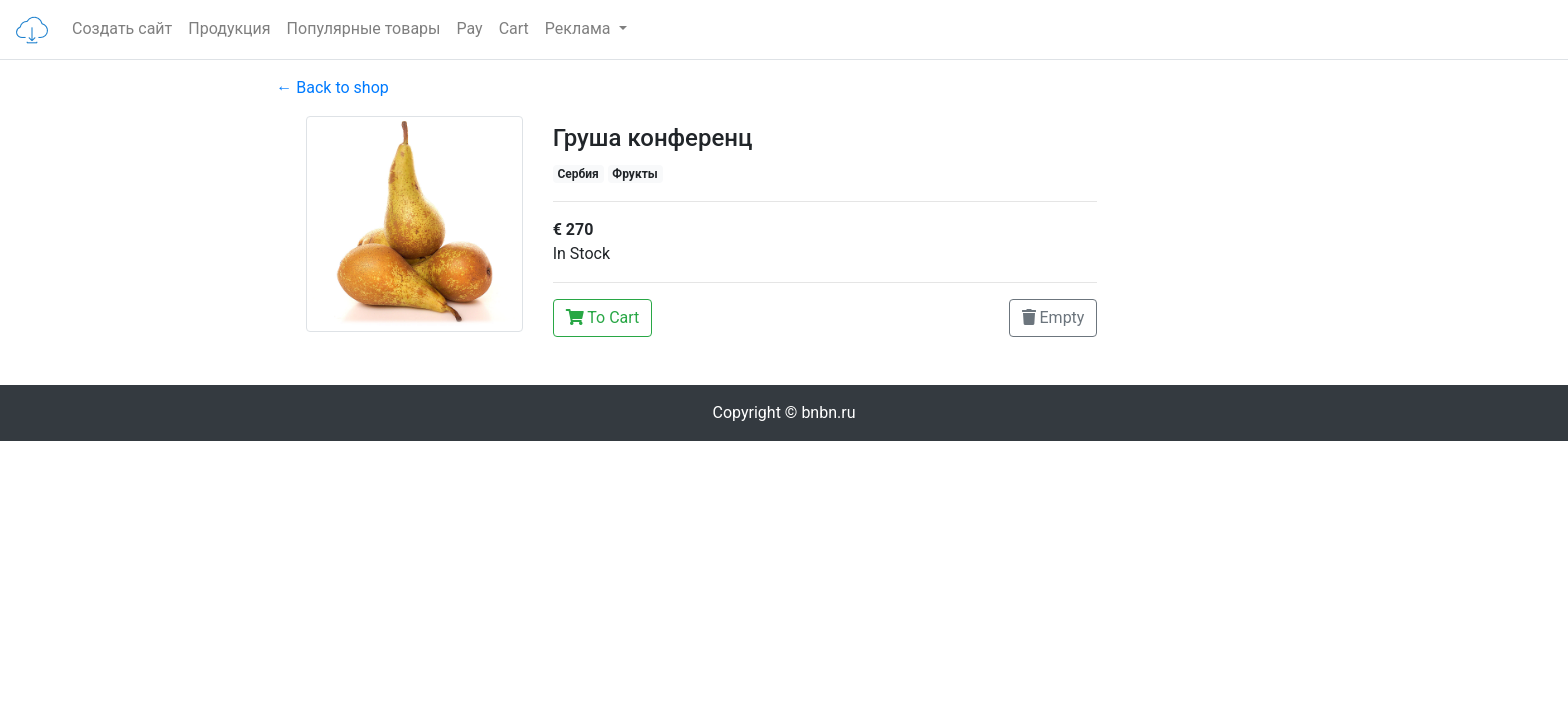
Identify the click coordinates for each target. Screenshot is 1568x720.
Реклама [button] (580, 28)
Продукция (229, 28)
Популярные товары (364, 28)
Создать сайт (122, 28)
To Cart (603, 317)
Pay (470, 28)
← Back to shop (332, 87)
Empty (1053, 317)
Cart (514, 28)
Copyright (784, 412)
